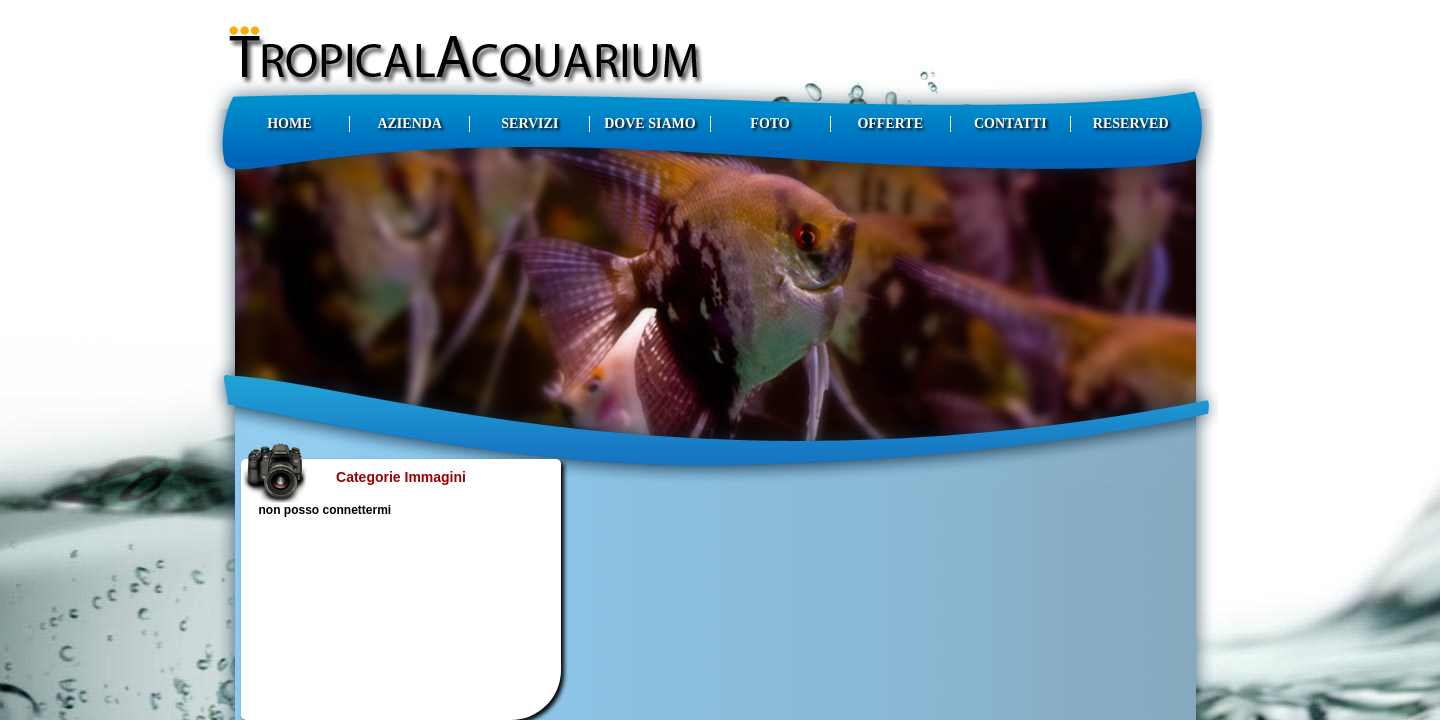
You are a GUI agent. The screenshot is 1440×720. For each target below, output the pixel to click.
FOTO (769, 123)
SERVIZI (529, 123)
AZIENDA (409, 123)
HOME (289, 123)
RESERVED (1131, 123)
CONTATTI (1010, 123)
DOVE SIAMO (649, 123)
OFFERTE (890, 123)
